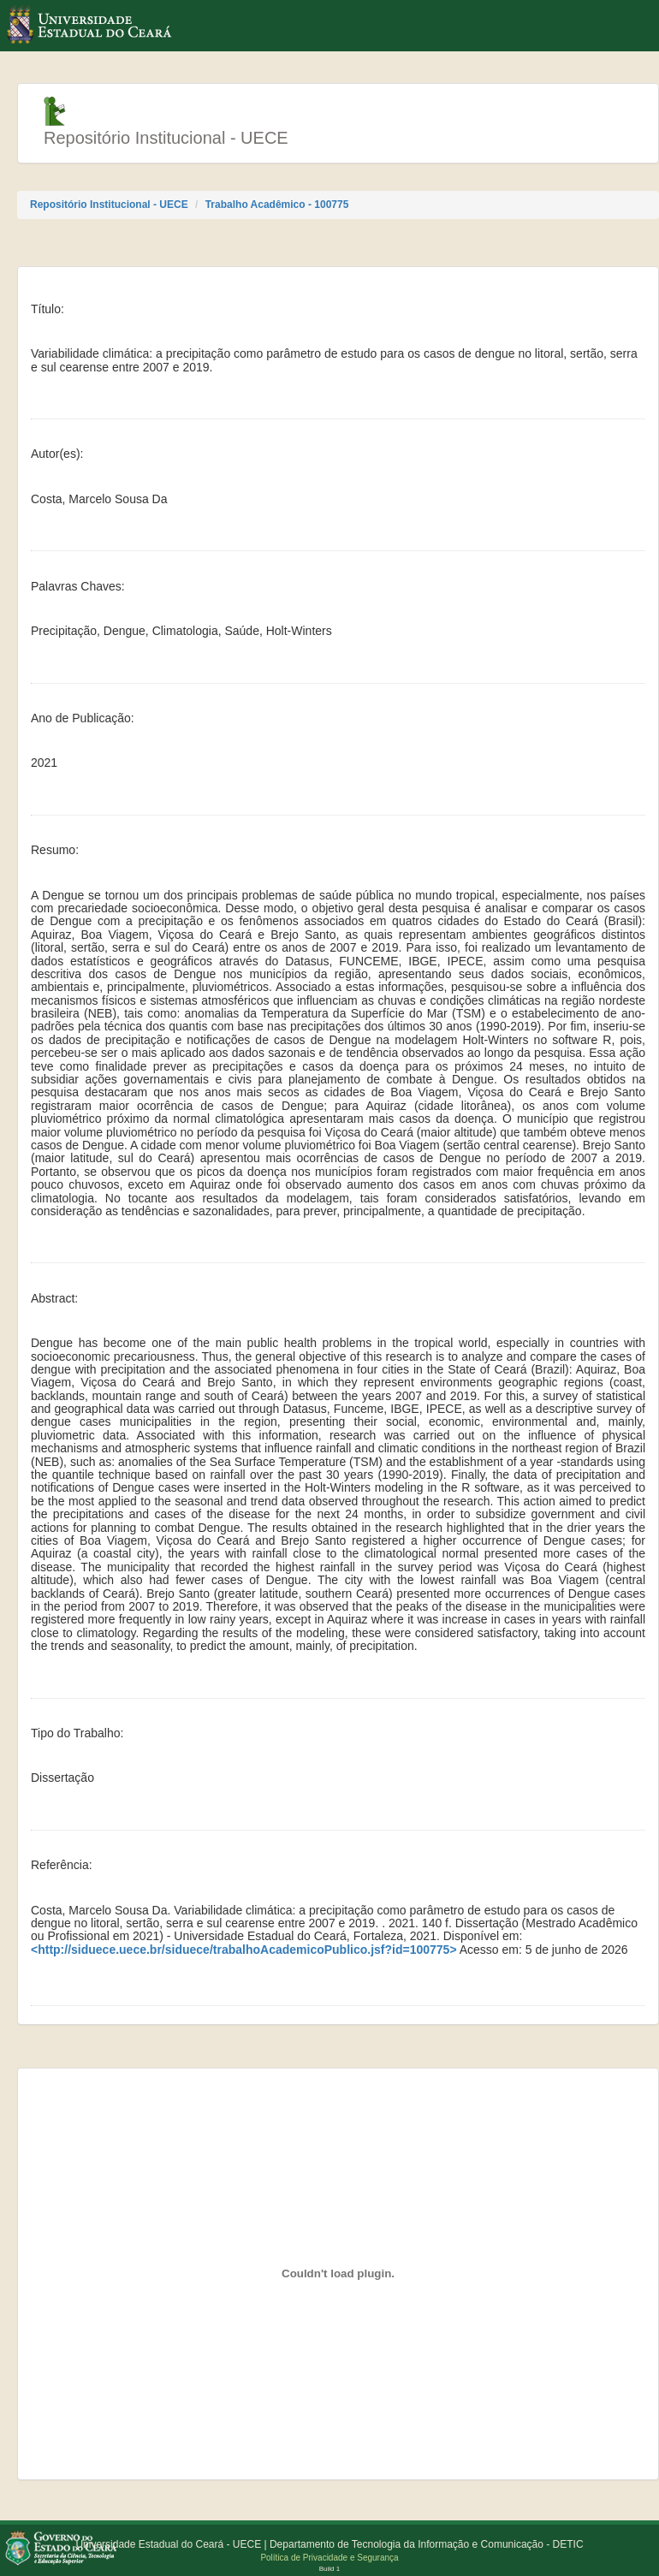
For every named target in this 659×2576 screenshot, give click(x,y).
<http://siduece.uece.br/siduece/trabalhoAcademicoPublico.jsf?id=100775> (244, 1950)
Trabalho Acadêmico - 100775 (277, 205)
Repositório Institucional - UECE (109, 205)
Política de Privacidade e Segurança (329, 2557)
